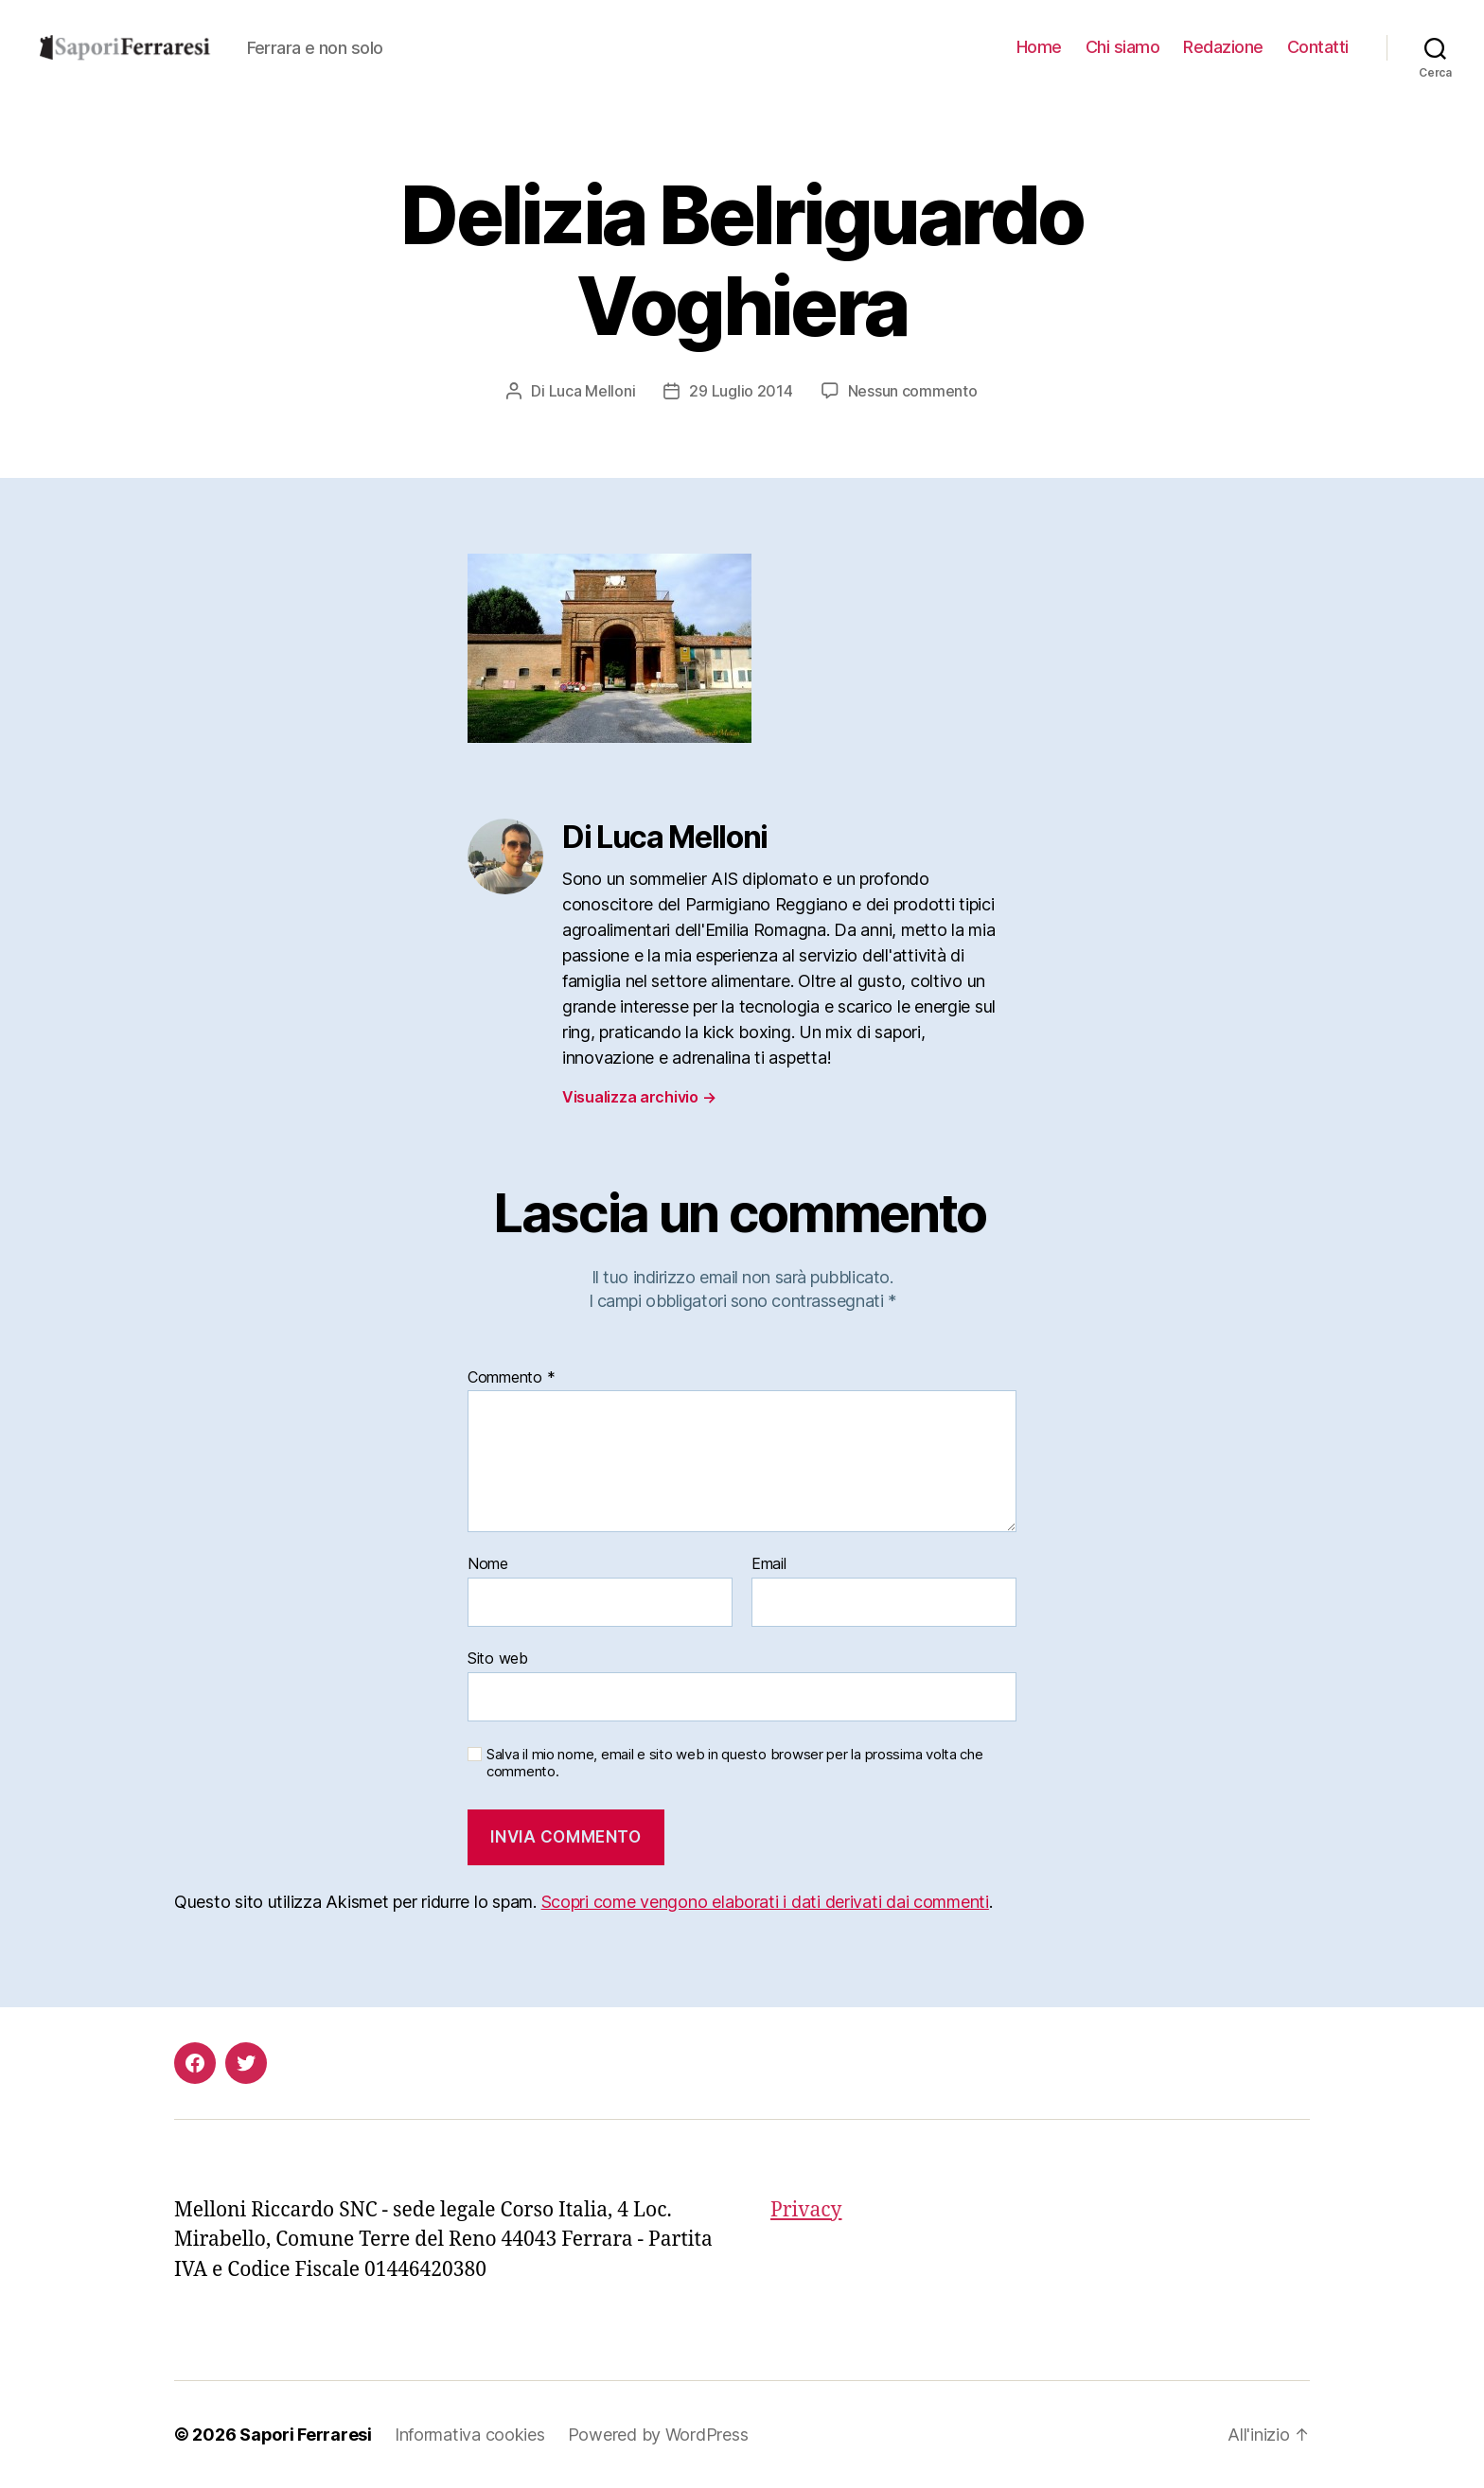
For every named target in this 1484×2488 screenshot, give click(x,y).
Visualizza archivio (639, 1096)
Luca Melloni (592, 390)
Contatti (1318, 47)
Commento (511, 1377)
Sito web (498, 1658)
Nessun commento (913, 390)
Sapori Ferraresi (305, 2434)
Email (768, 1564)
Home (1039, 47)
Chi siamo (1123, 47)
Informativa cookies (470, 2434)
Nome (488, 1564)
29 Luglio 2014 (740, 390)
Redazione (1223, 47)
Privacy (805, 2210)
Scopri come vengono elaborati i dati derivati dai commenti (765, 1902)
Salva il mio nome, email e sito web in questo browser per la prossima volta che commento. (734, 1763)
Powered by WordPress (658, 2434)
